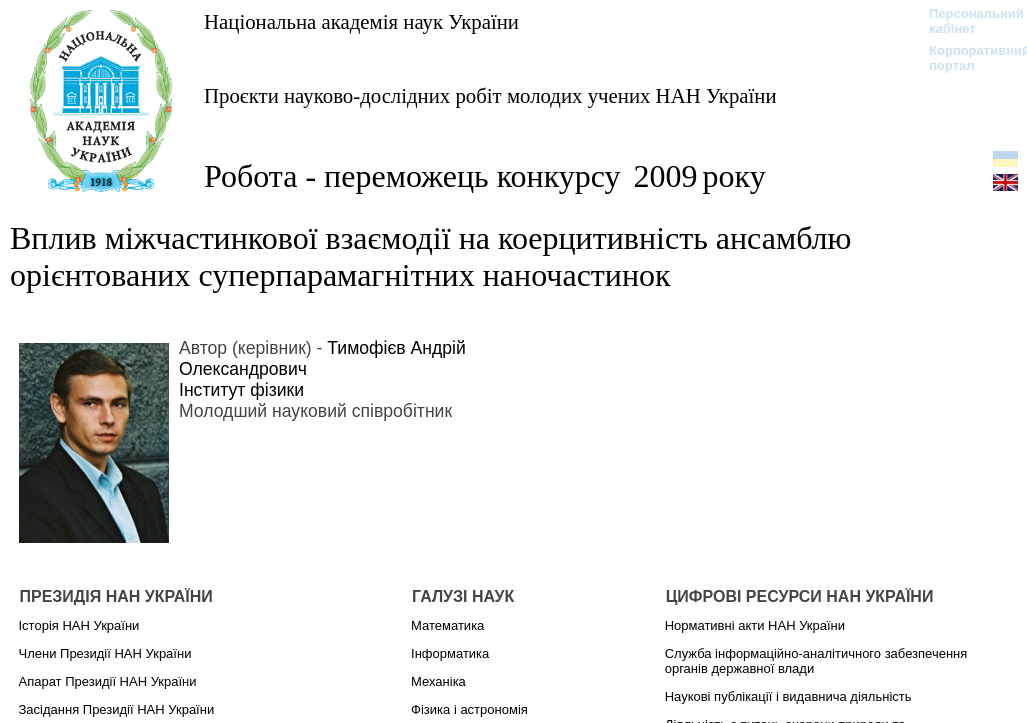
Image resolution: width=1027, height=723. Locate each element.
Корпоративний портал (966, 58)
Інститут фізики (241, 390)
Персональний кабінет (966, 21)
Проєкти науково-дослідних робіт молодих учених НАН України (490, 95)
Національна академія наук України (361, 21)
